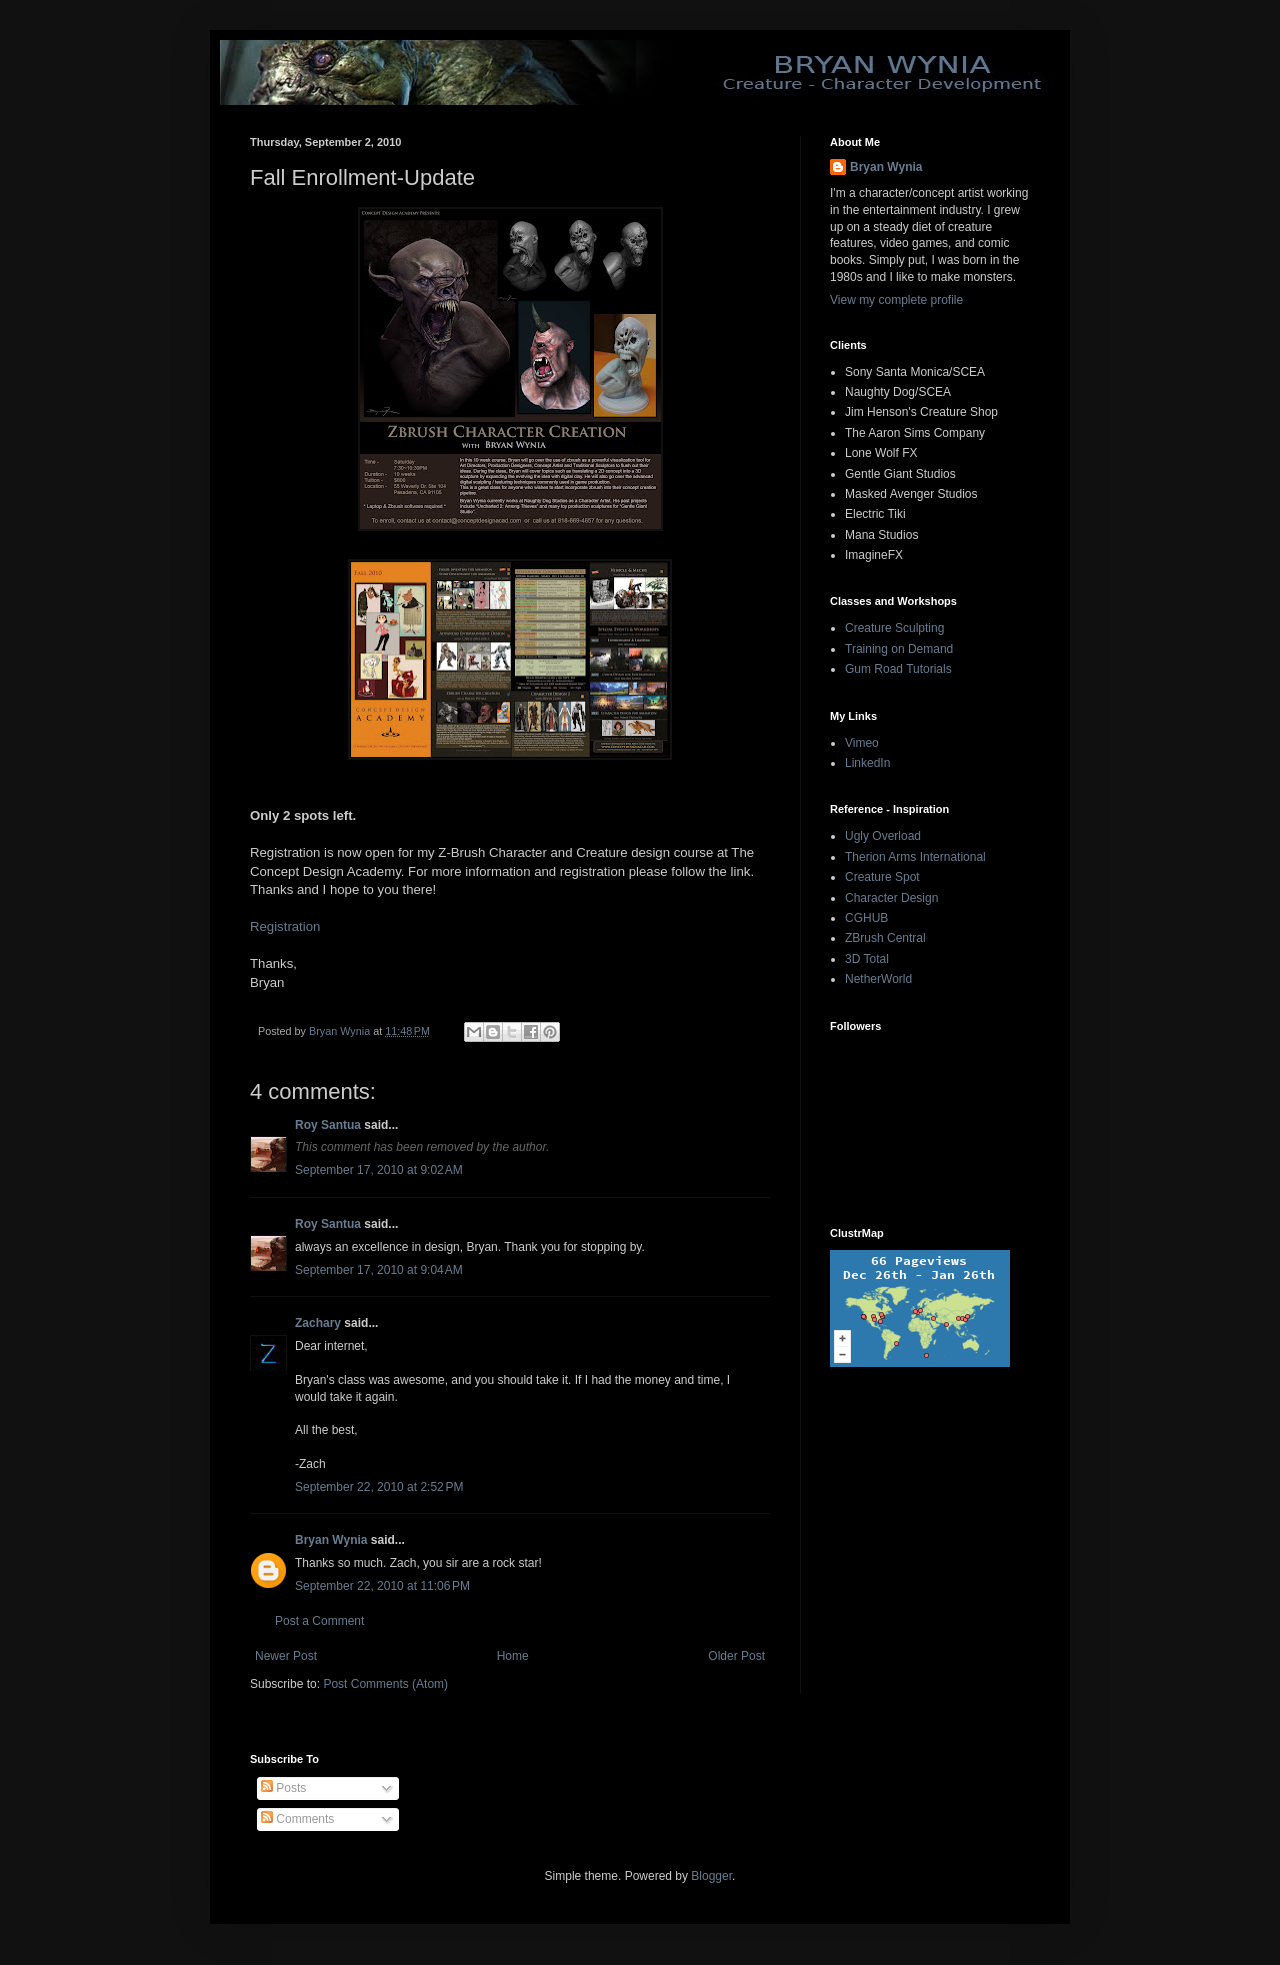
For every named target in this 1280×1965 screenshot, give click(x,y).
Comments (297, 1819)
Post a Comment (319, 1621)
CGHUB (866, 918)
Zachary (318, 1323)
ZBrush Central (885, 938)
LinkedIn (867, 763)
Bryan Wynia (331, 1540)
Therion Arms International (915, 857)
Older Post (736, 1656)
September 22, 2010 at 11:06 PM (382, 1586)
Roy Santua (328, 1125)
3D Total (867, 959)
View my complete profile (896, 300)
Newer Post (286, 1656)
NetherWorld (878, 979)
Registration (285, 926)
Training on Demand (899, 649)
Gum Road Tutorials (898, 669)
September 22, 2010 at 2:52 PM (379, 1487)
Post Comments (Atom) (385, 1684)
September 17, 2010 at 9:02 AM (379, 1170)
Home (513, 1656)
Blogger (711, 1876)
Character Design (891, 898)
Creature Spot (882, 877)
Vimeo (862, 743)
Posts (283, 1788)
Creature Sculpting (894, 628)
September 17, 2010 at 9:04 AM (379, 1270)
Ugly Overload (883, 836)
